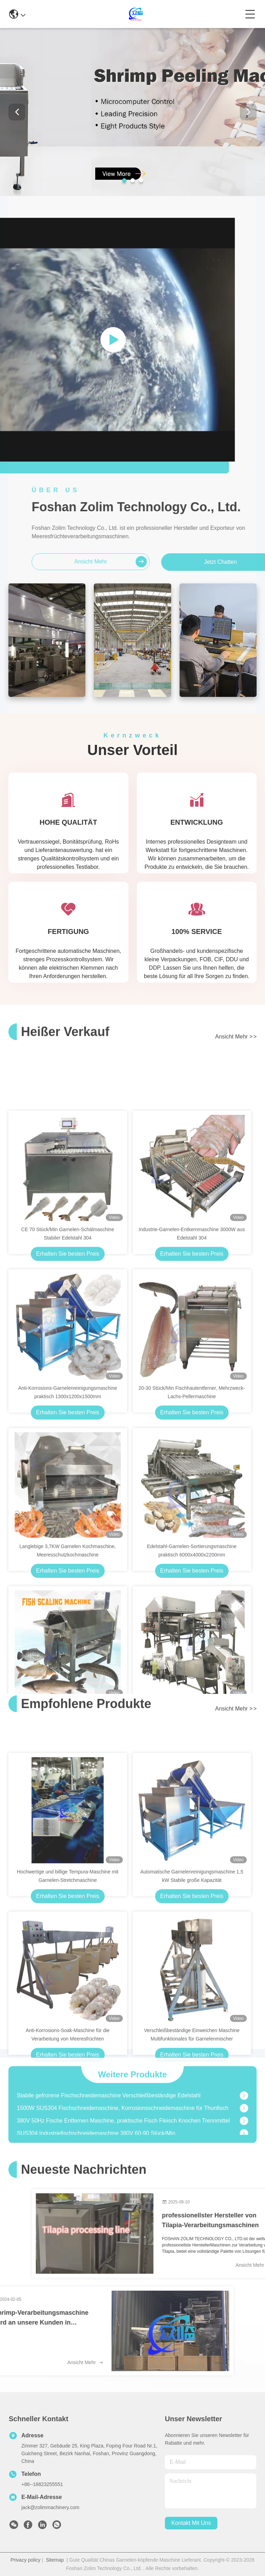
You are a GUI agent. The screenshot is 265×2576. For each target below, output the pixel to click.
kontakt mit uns (191, 2523)
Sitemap (55, 2560)
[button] (124, 180)
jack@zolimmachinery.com (50, 2507)
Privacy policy (26, 2560)
